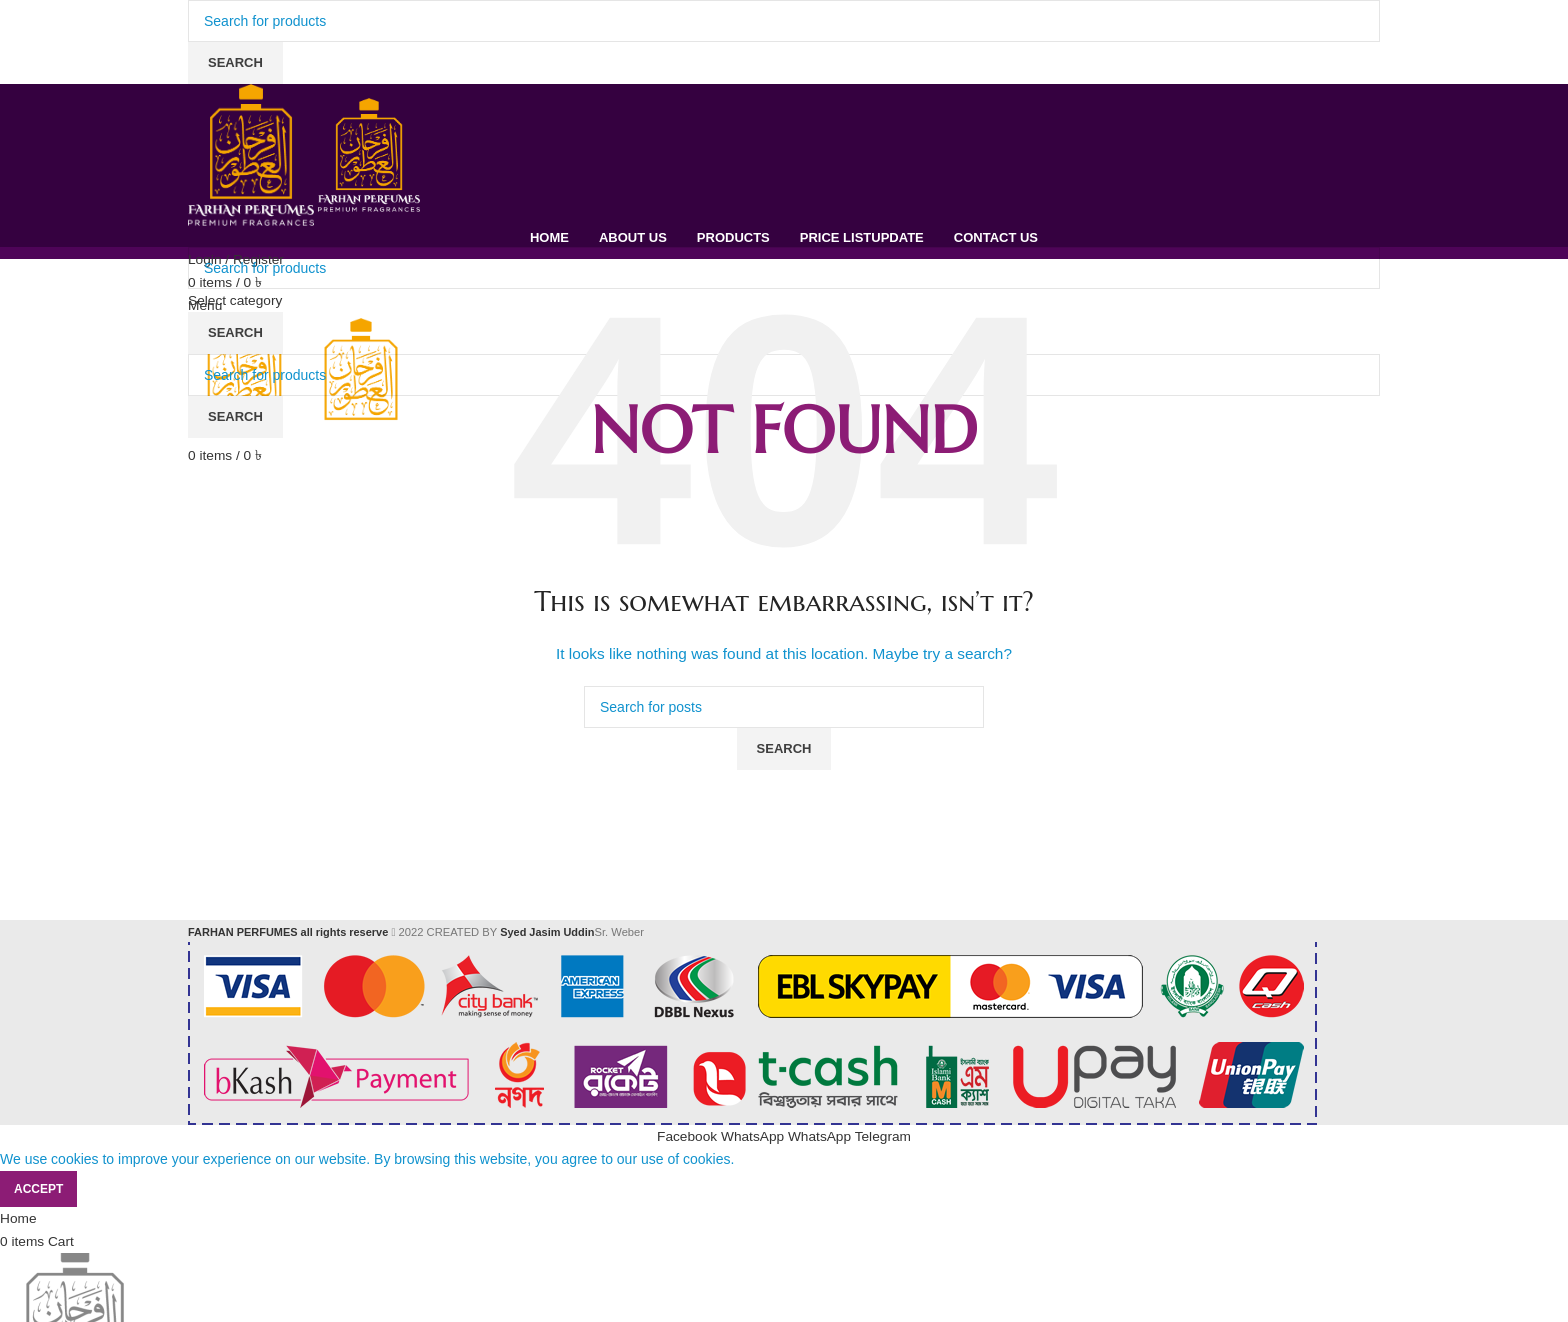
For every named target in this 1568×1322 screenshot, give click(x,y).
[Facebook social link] (686, 1136)
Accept (38, 1188)
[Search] (784, 21)
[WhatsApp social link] (754, 1136)
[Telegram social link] (885, 1136)
